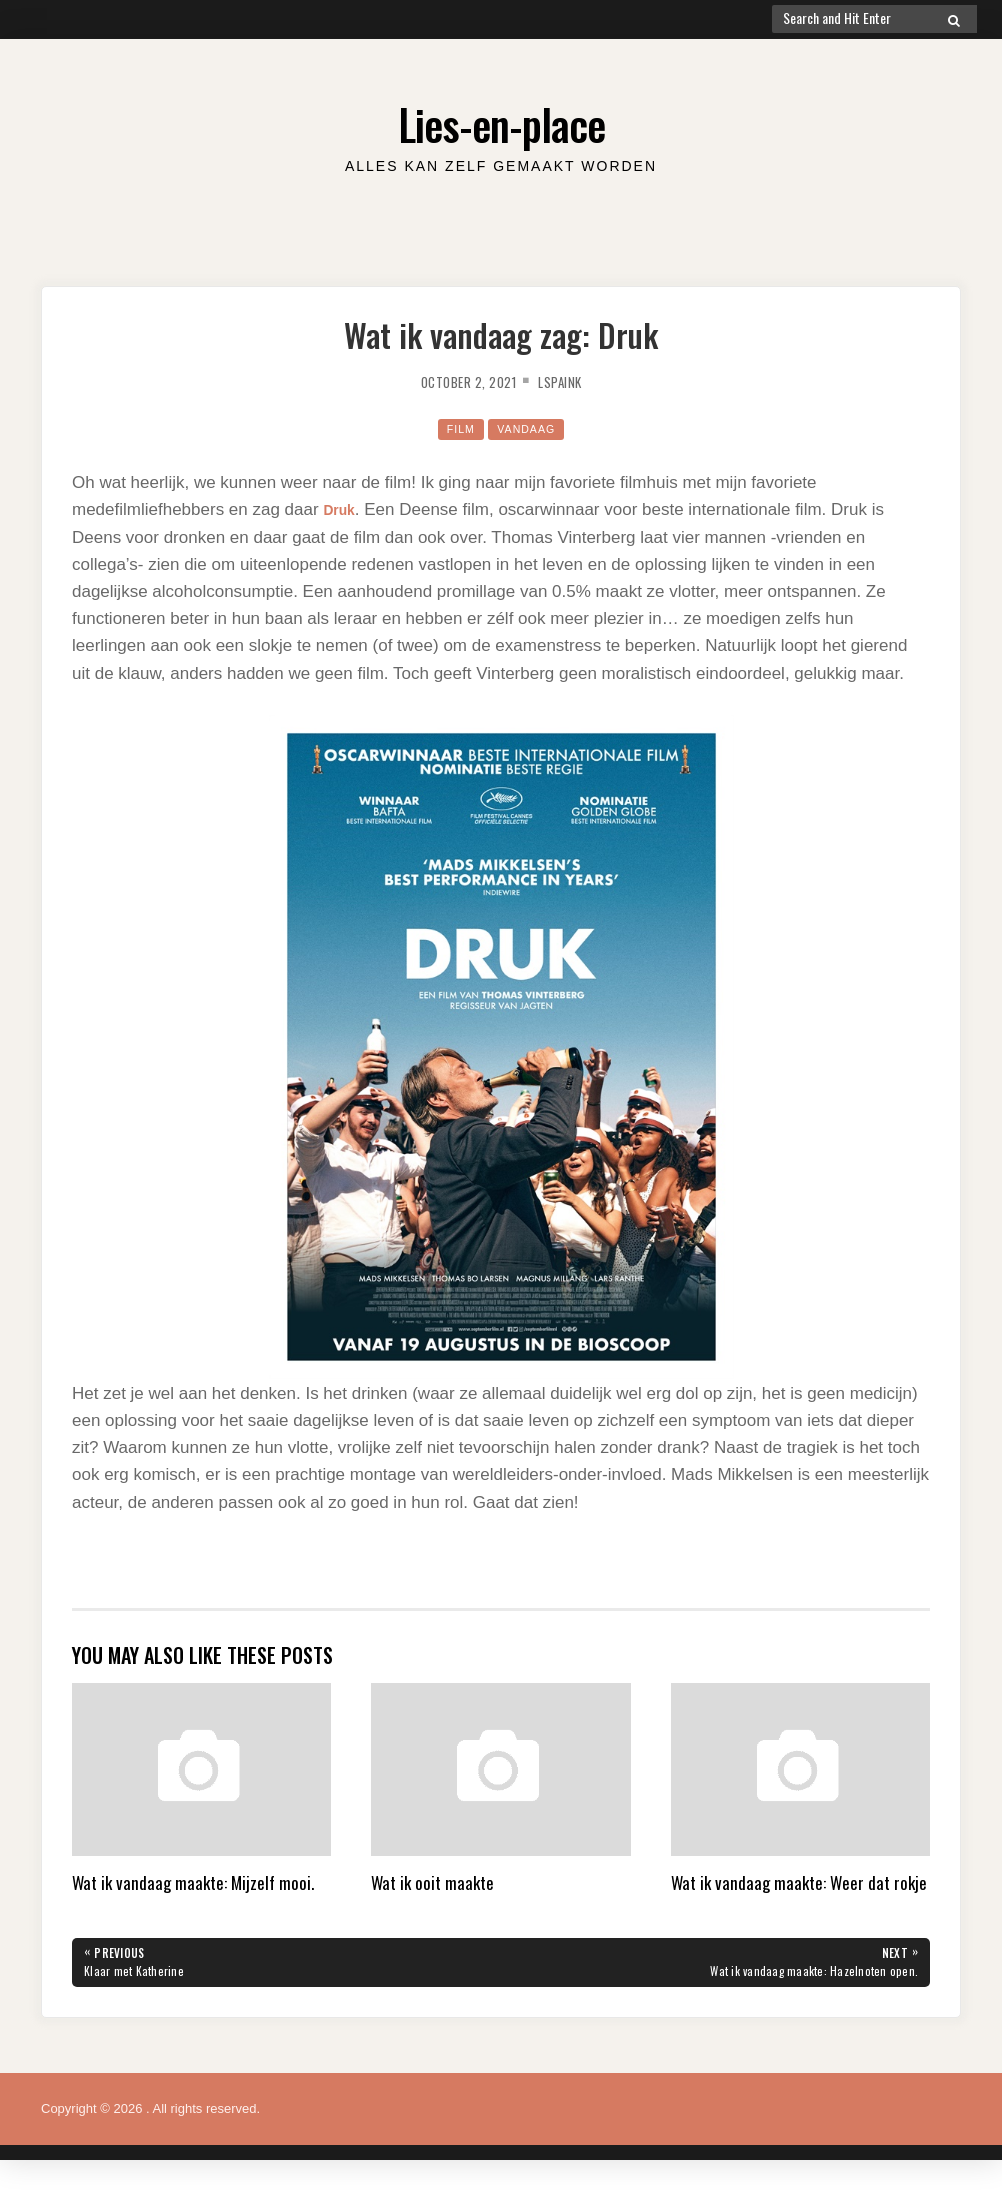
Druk (342, 509)
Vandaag (529, 428)
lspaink (570, 381)
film (455, 428)
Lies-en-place (501, 119)
